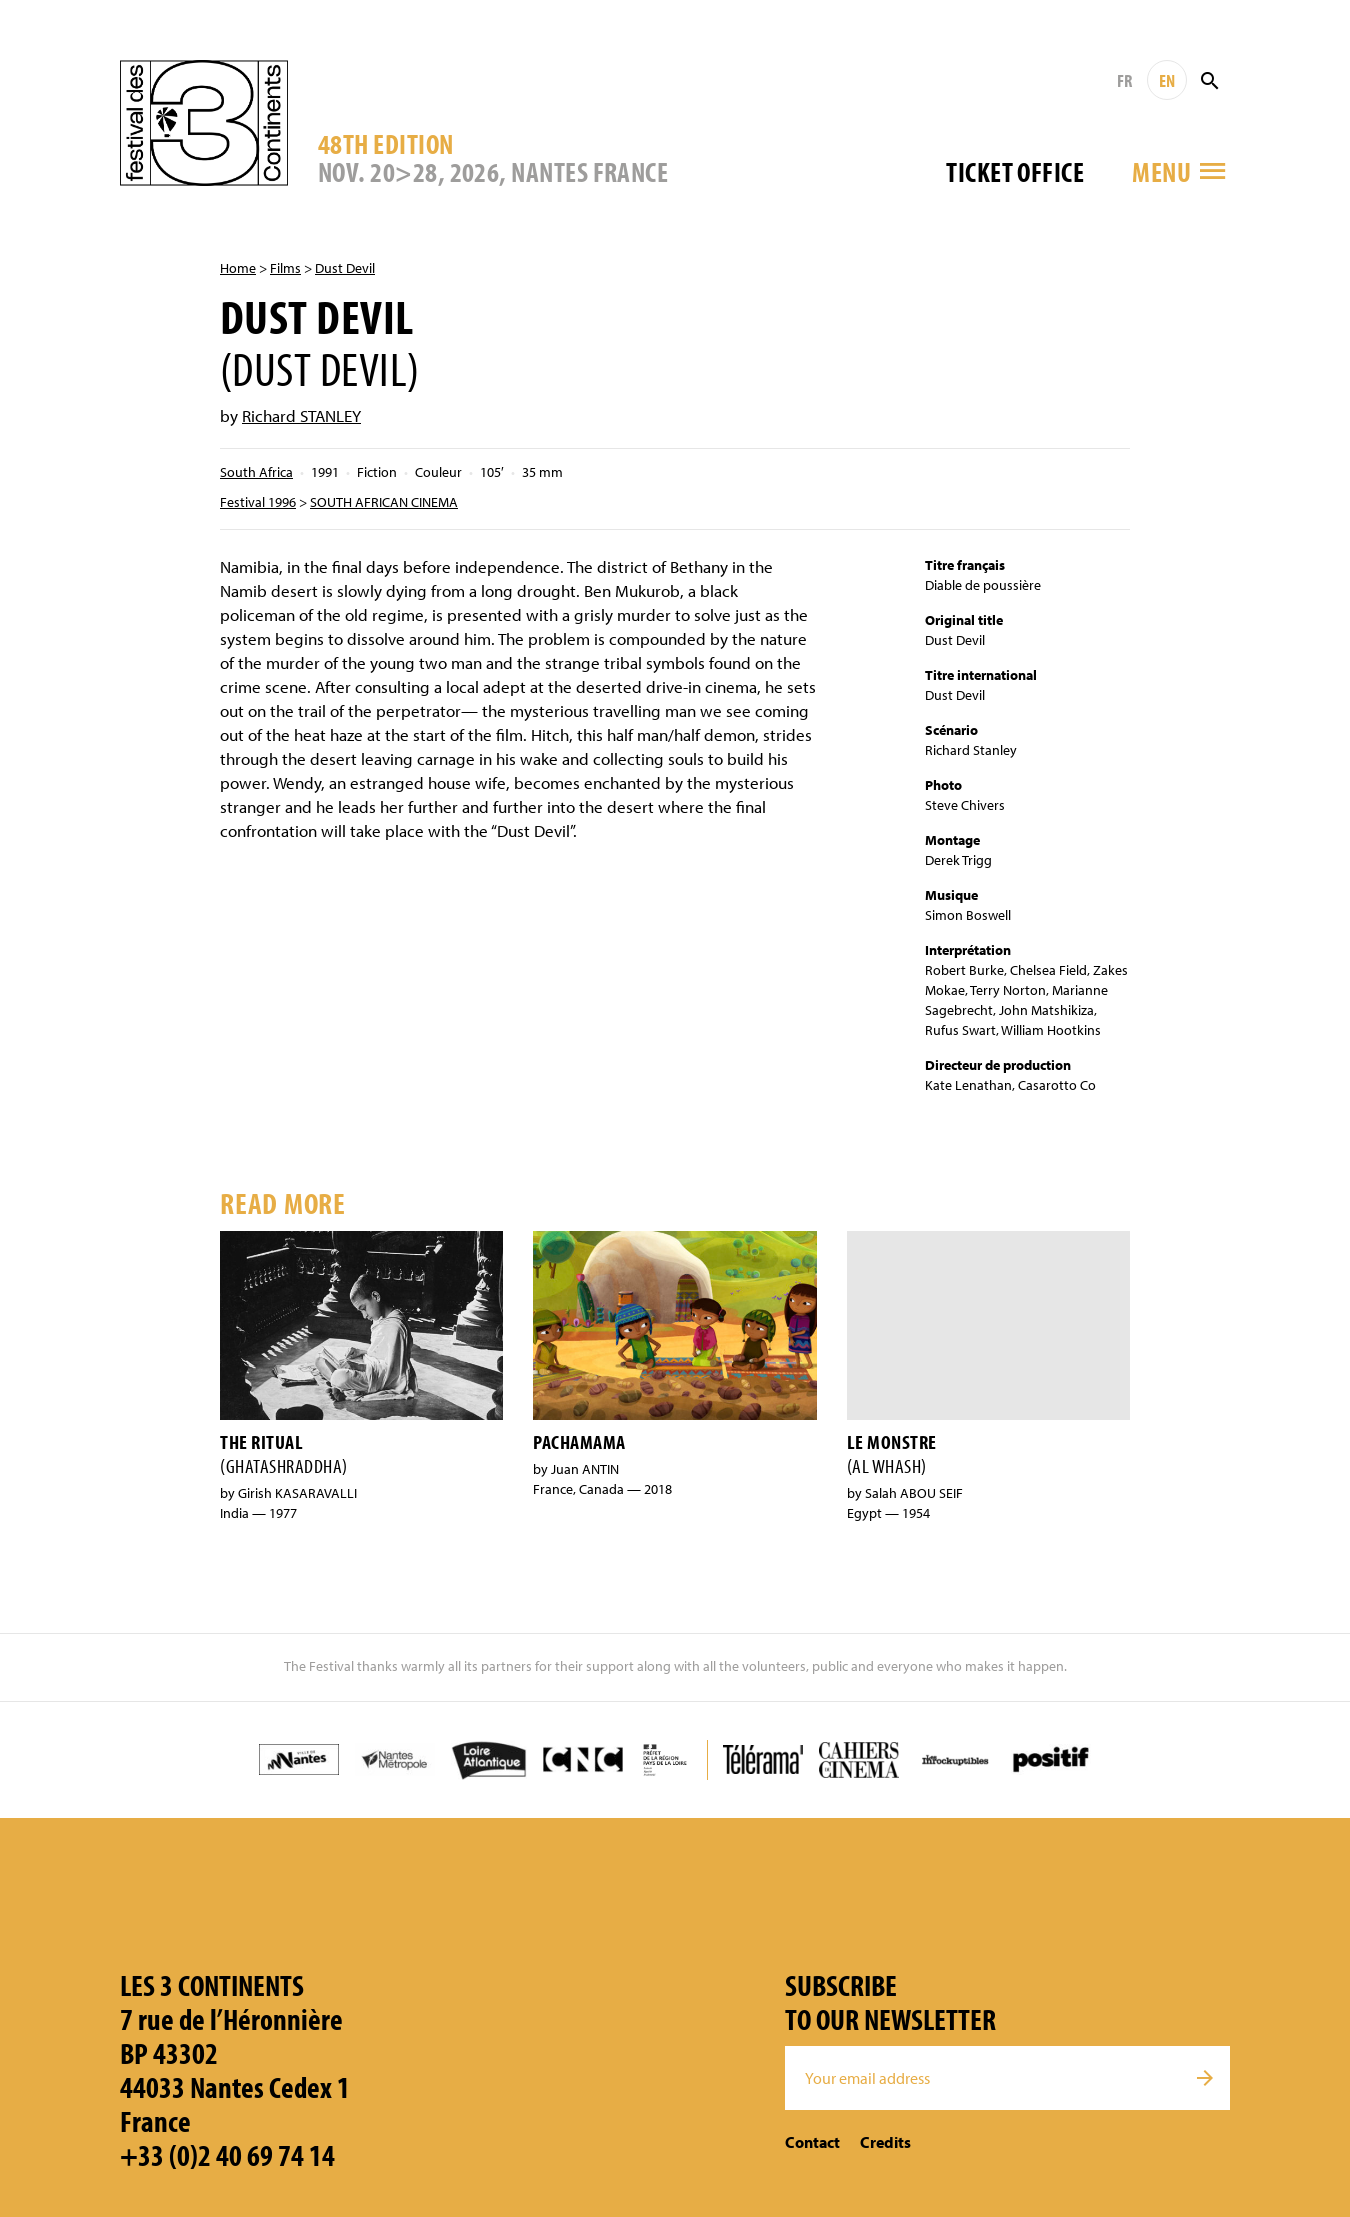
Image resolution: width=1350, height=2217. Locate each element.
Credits (885, 2142)
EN (1167, 80)
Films (285, 268)
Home (238, 268)
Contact (812, 2142)
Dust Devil (345, 268)
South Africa (256, 472)
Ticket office (1015, 171)
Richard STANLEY (301, 415)
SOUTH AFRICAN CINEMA (384, 502)
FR (1124, 80)
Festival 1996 (258, 502)
